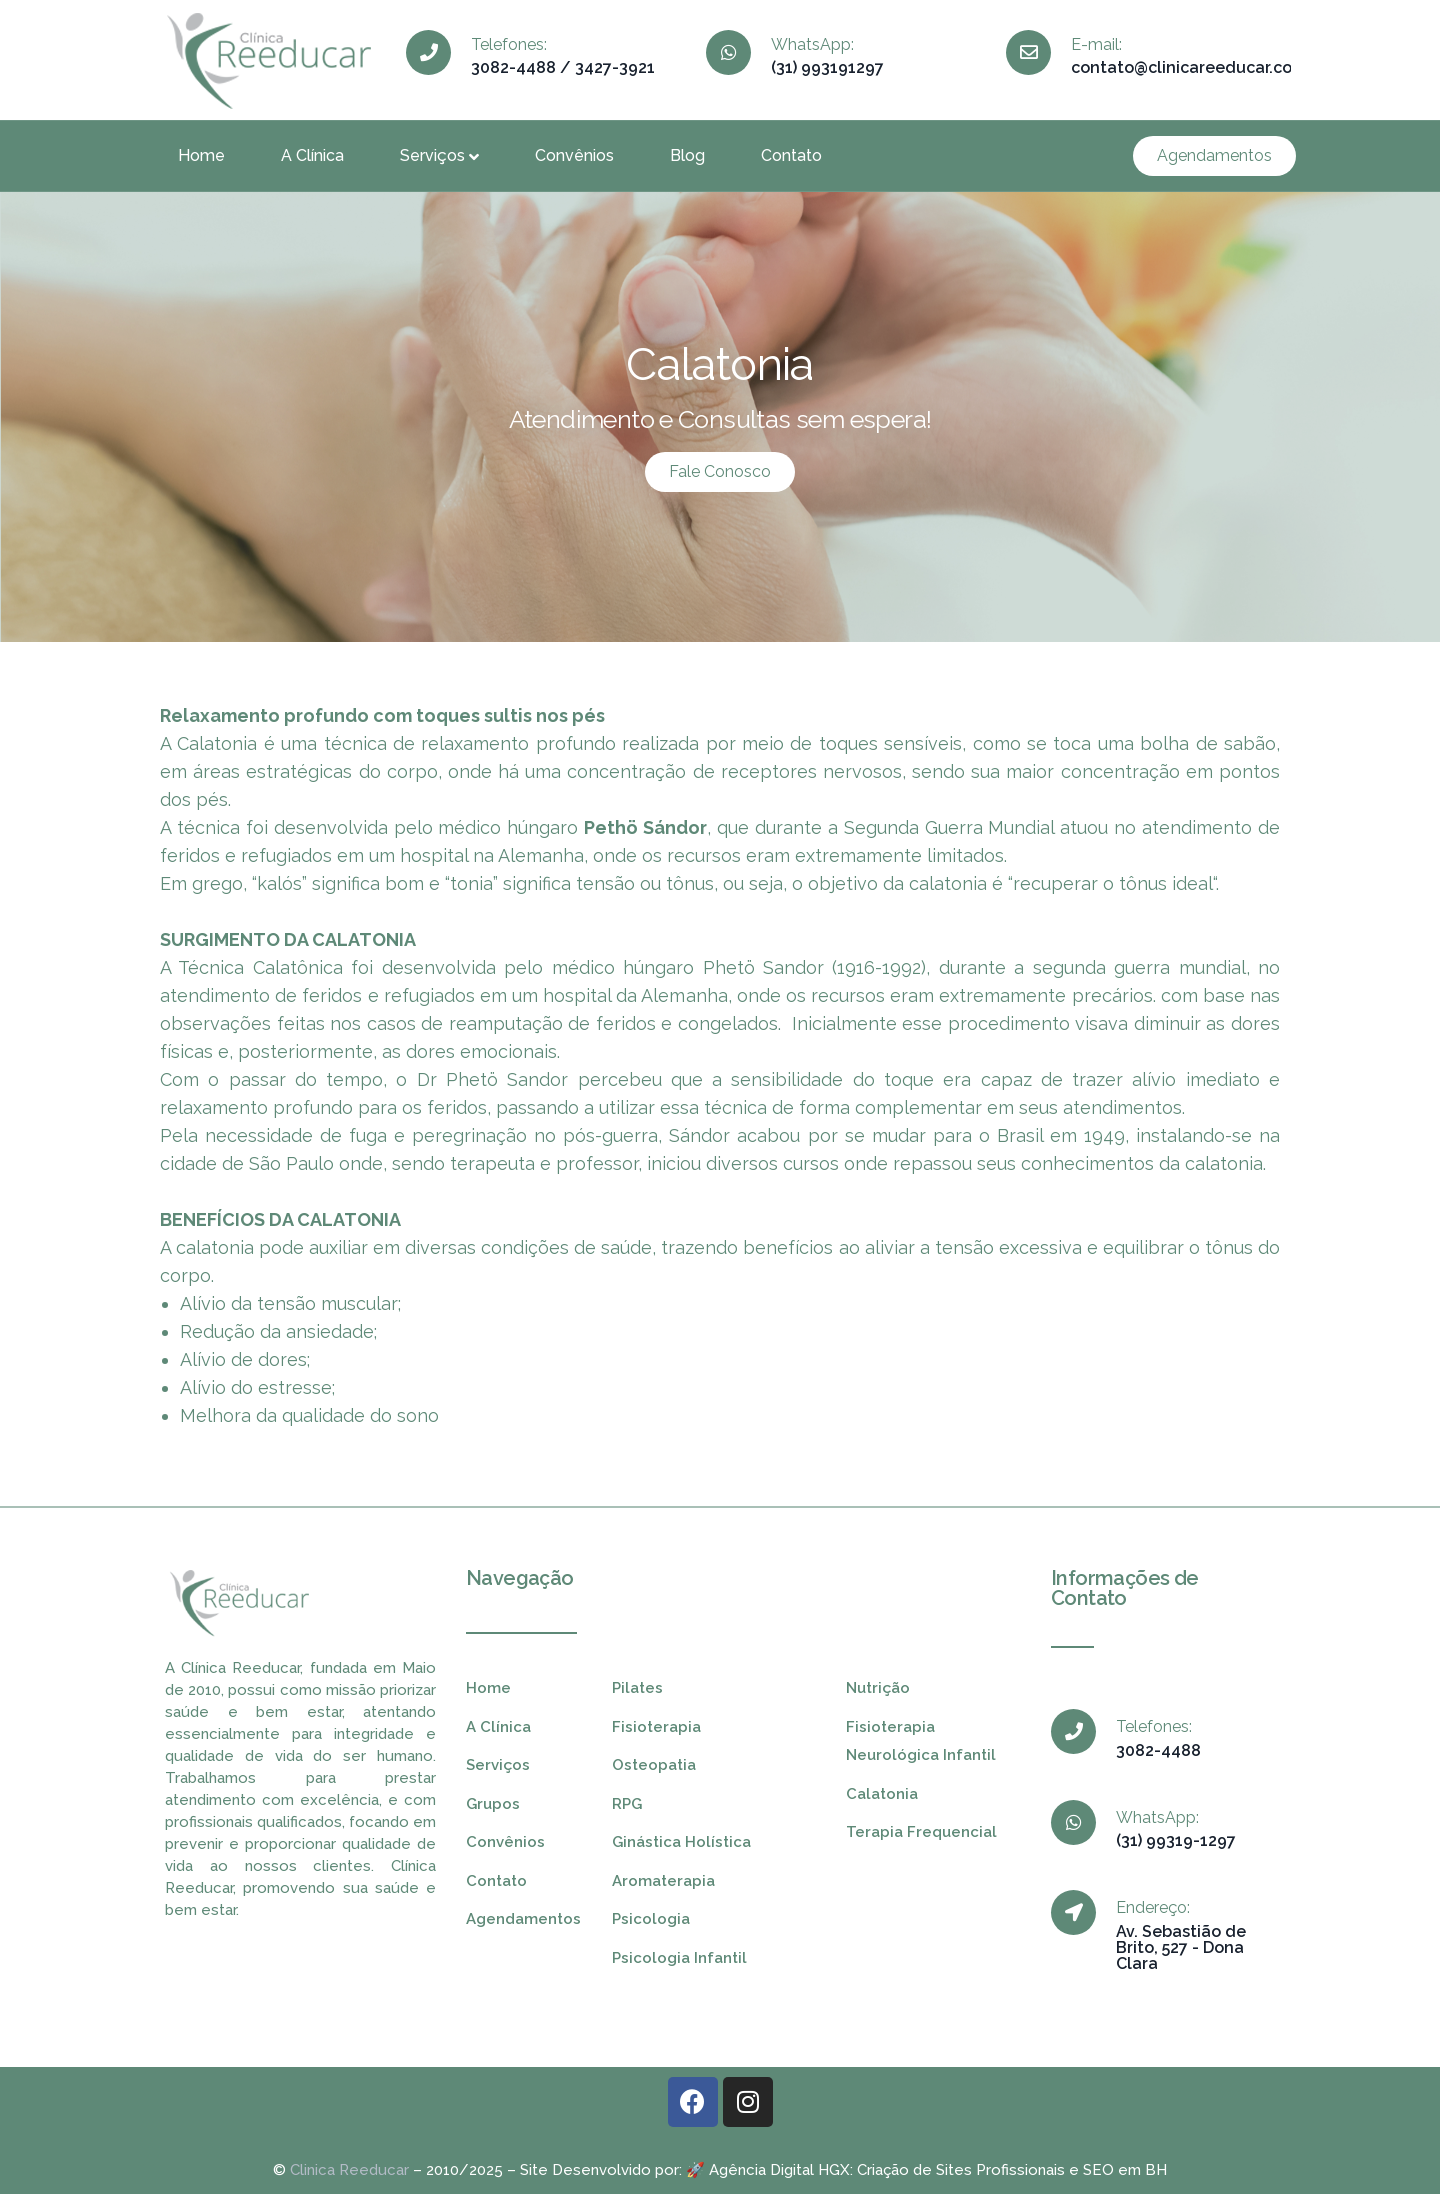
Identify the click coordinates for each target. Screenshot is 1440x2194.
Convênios (574, 155)
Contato (791, 155)
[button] (1214, 156)
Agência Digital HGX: (781, 2170)
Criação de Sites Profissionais (961, 2170)
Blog (687, 155)
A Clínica (312, 155)
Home (201, 155)
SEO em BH (1125, 2170)
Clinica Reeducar (349, 2170)
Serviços (439, 155)
